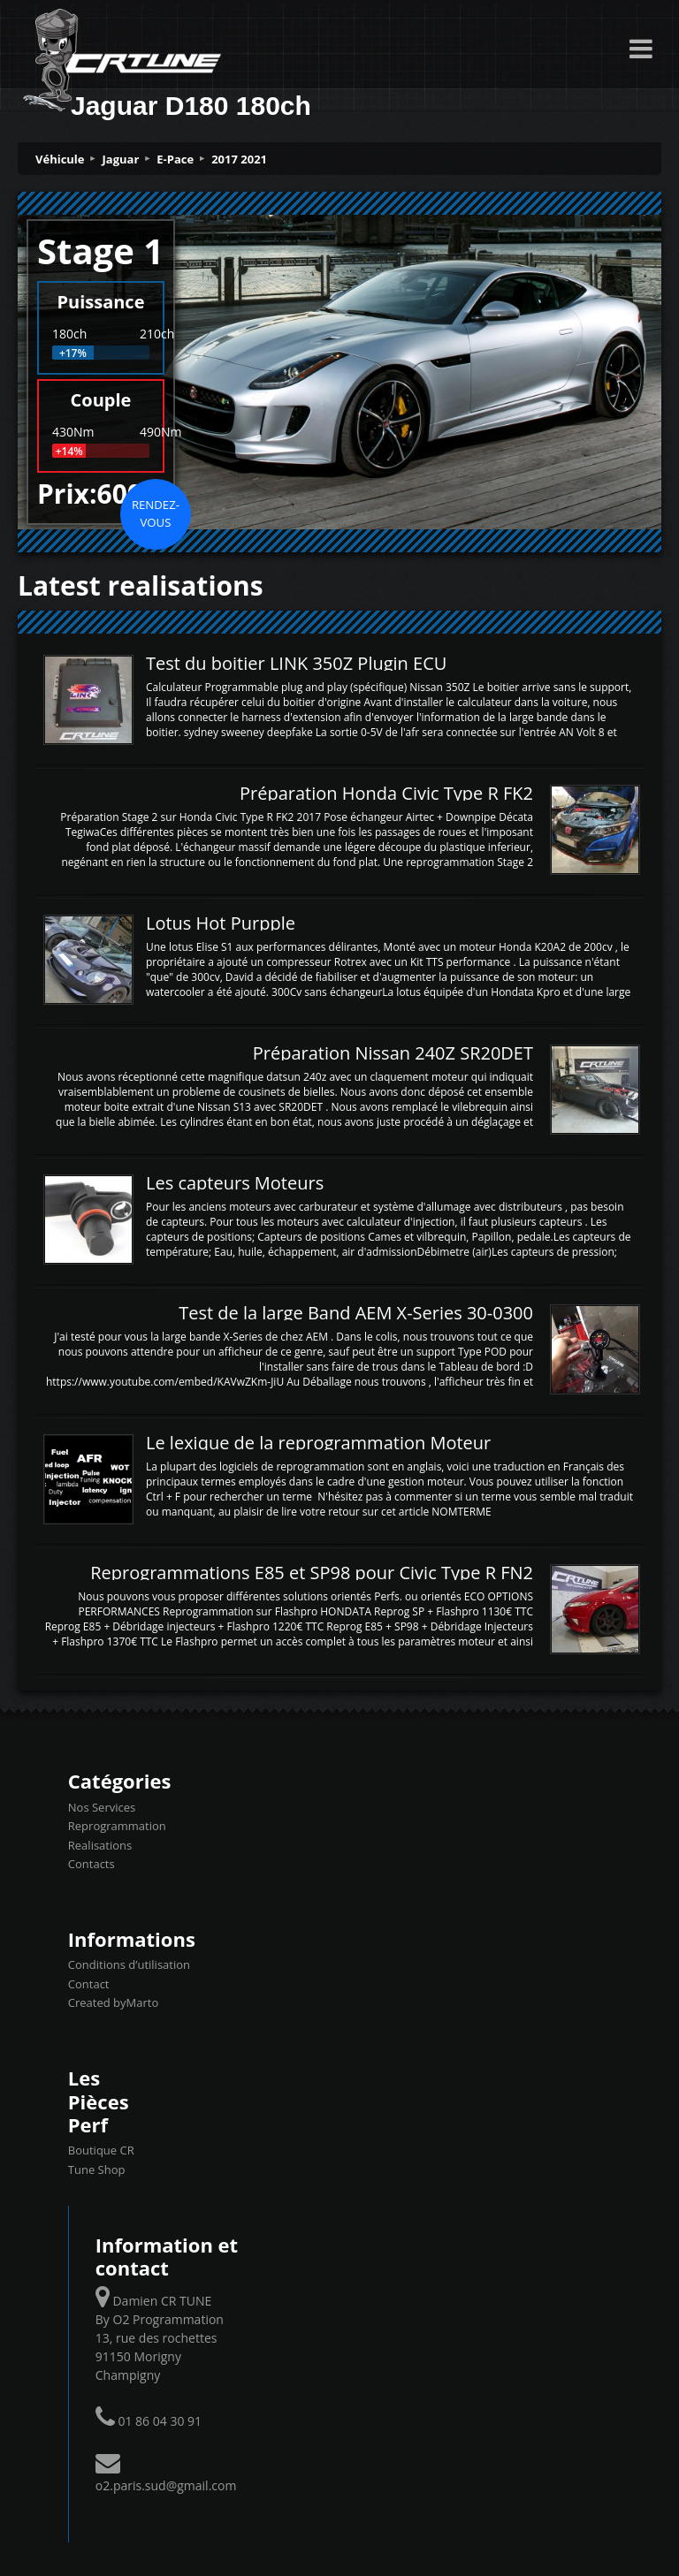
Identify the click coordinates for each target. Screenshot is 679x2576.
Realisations (100, 1845)
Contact (89, 1984)
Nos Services (101, 1807)
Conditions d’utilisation (129, 1964)
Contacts (91, 1864)
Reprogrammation (117, 1826)
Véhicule (60, 159)
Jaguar (121, 159)
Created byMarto (113, 2002)
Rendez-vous (155, 513)
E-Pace (175, 159)
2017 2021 (239, 159)
